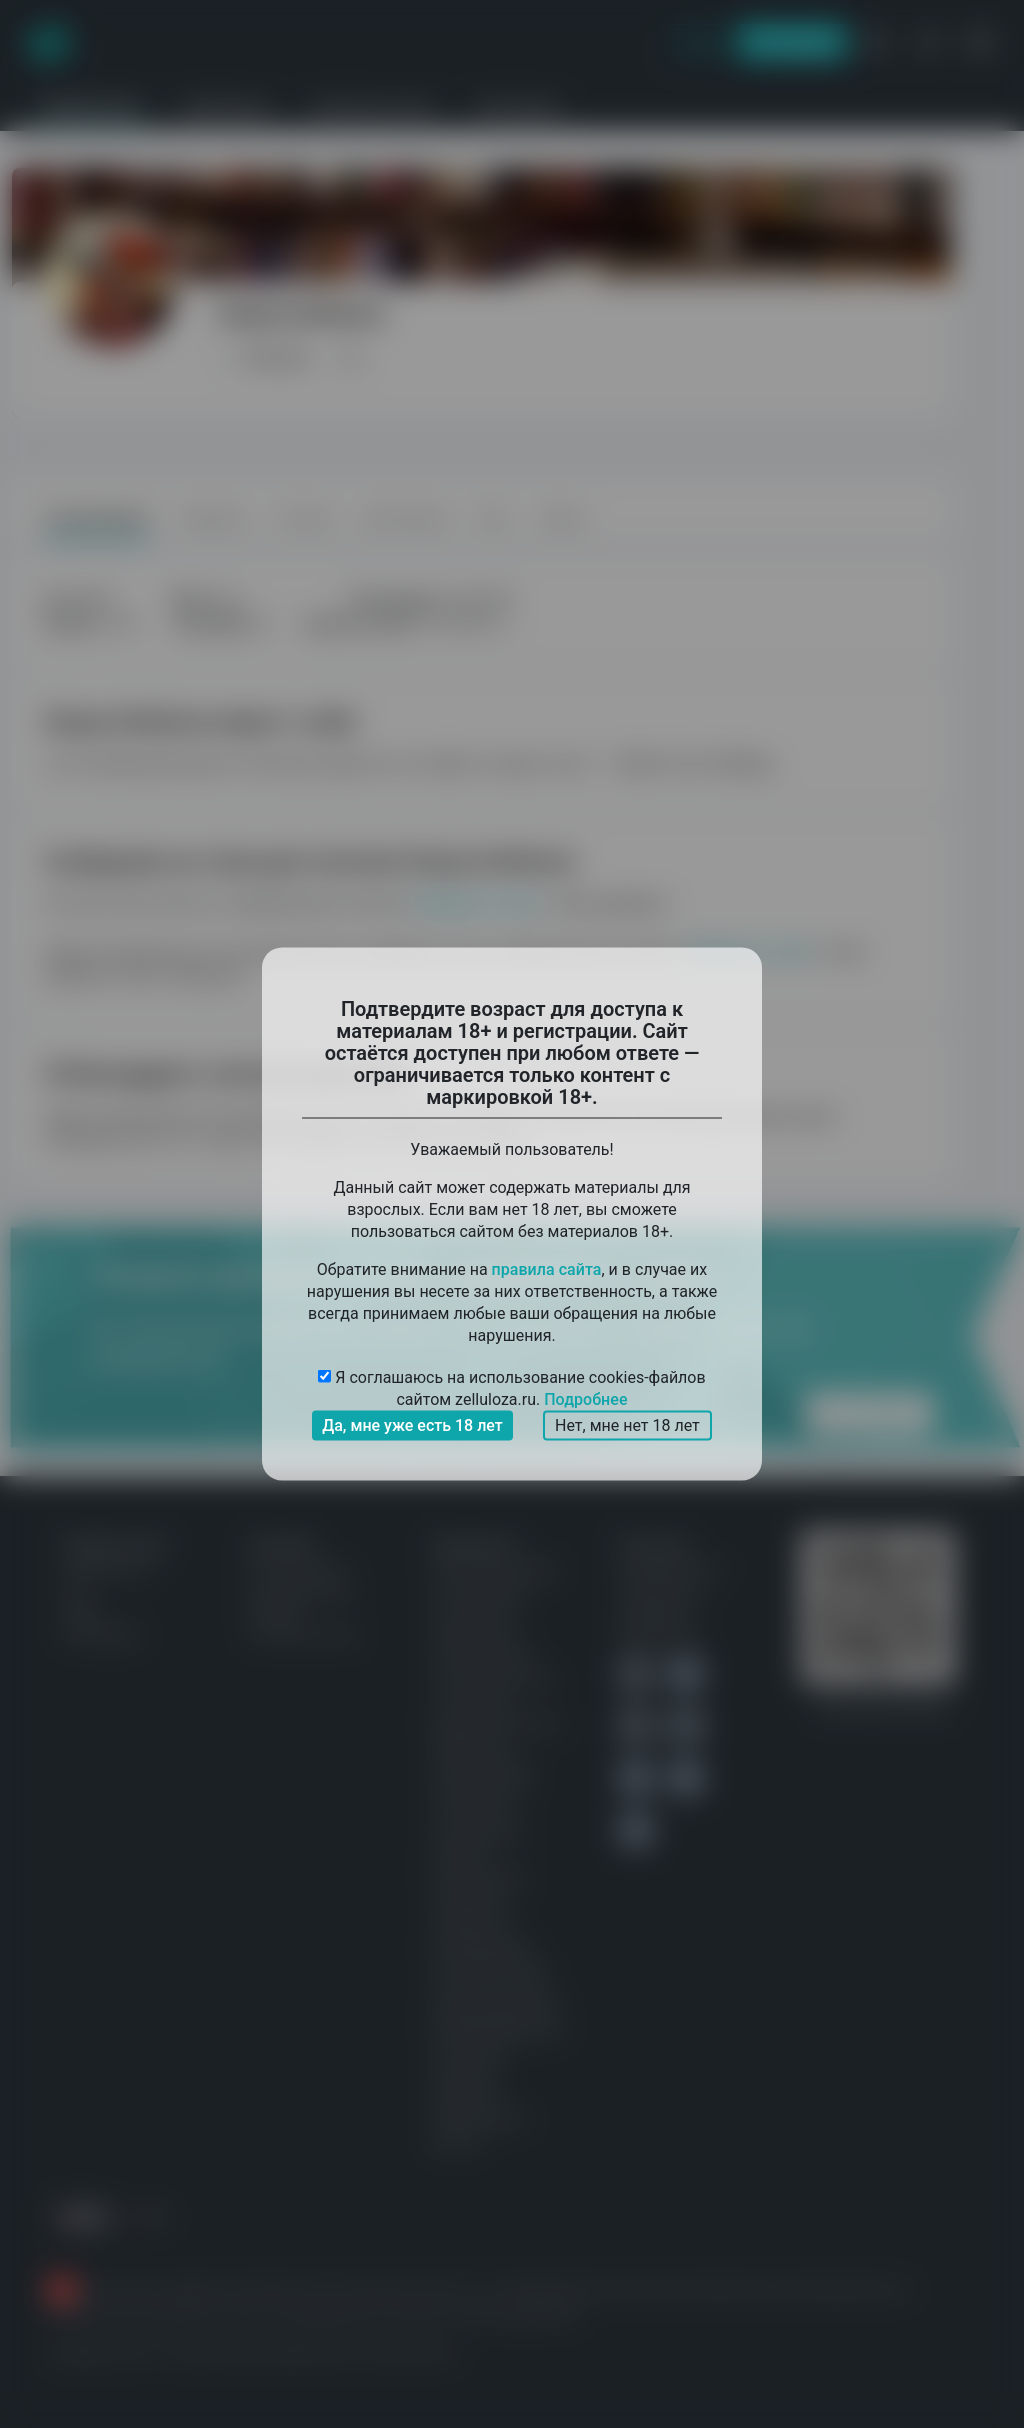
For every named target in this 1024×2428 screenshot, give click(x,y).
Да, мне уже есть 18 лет (412, 1425)
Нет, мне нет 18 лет (627, 1425)
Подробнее (585, 1399)
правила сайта (547, 1269)
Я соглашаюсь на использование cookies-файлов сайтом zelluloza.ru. (511, 1389)
